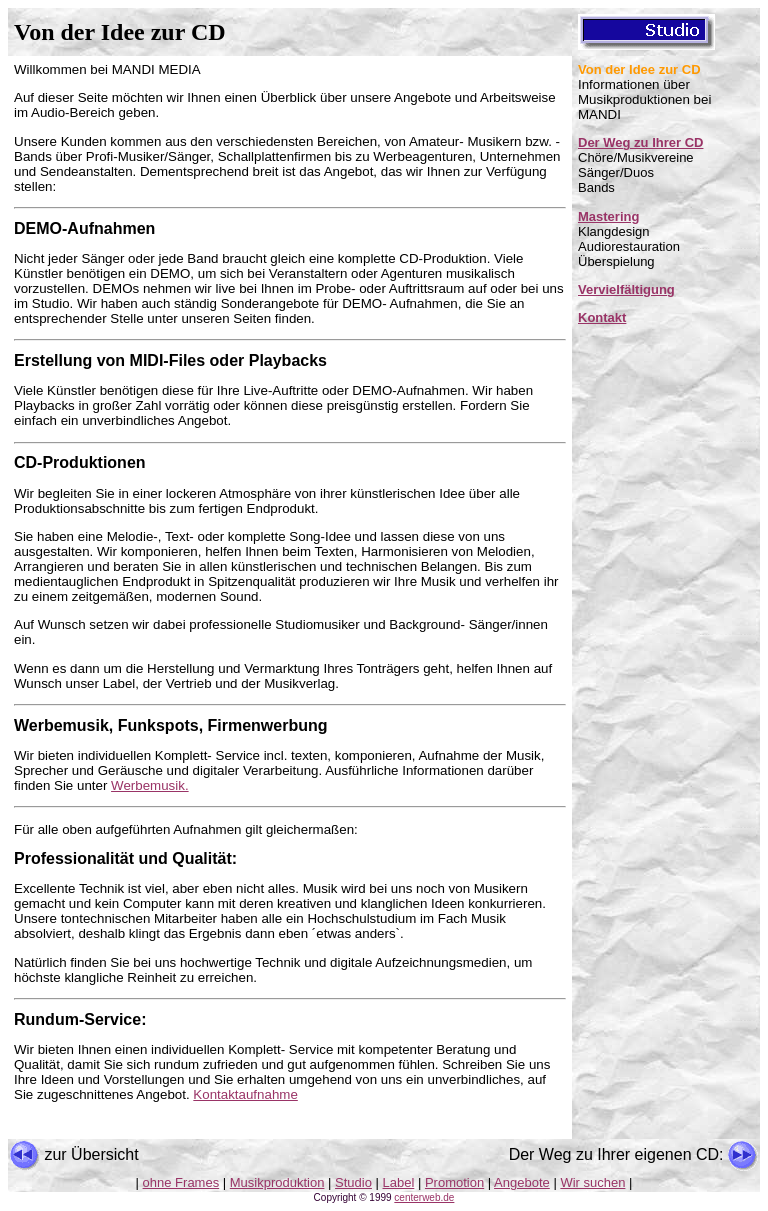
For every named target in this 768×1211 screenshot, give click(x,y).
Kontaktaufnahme (245, 1094)
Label (399, 1182)
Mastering (608, 216)
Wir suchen (592, 1182)
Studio (353, 1182)
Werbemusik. (150, 785)
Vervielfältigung (626, 289)
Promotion (454, 1182)
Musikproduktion (277, 1182)
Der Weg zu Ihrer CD (640, 142)
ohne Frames (181, 1182)
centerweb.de (424, 1197)
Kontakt (602, 317)
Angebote (522, 1182)
